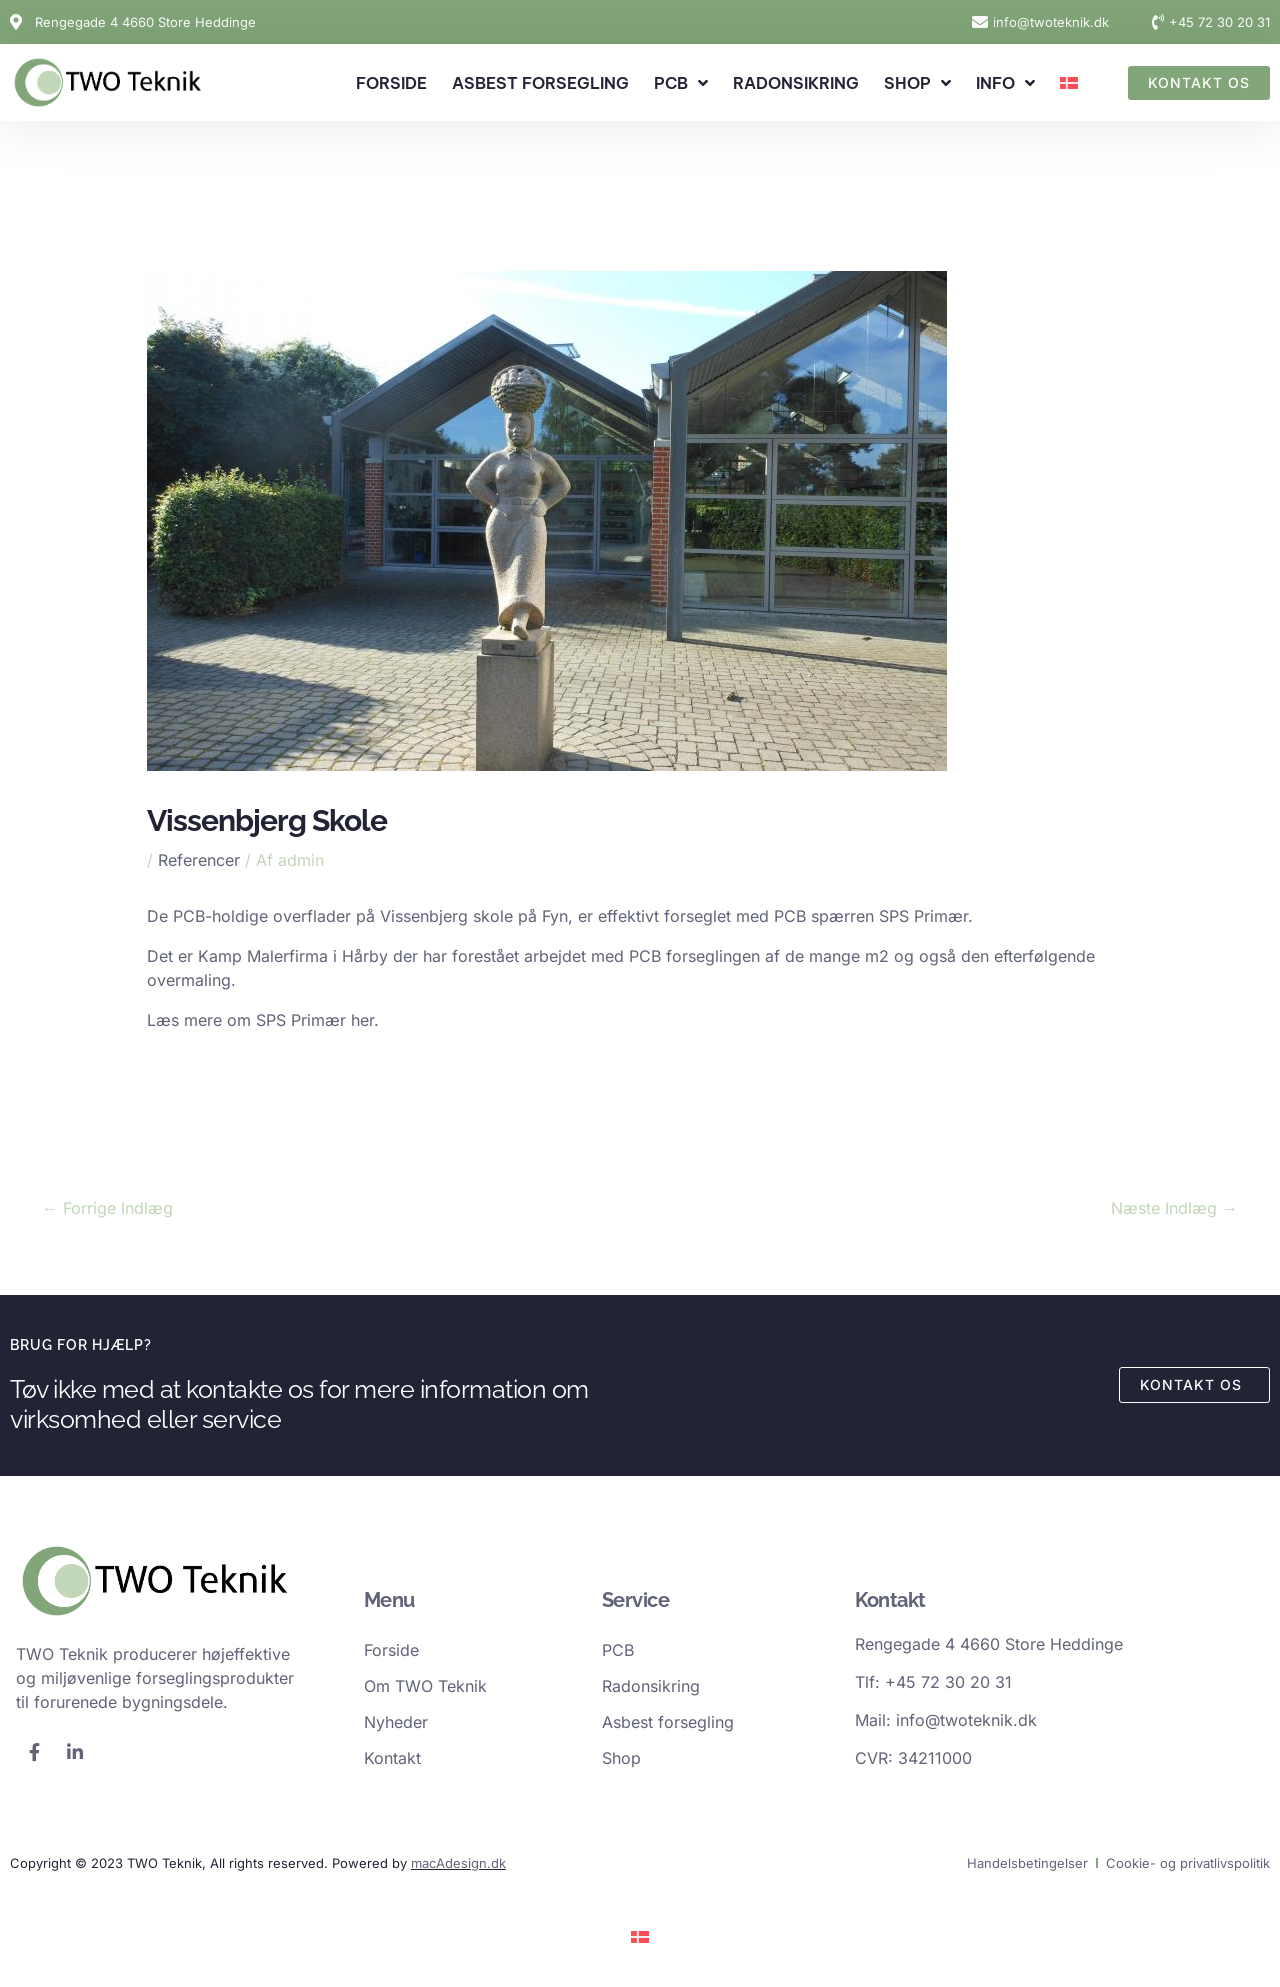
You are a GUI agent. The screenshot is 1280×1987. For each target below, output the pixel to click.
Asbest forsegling (540, 83)
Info (1005, 83)
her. (367, 1020)
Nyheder (396, 1722)
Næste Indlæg (1174, 1208)
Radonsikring (796, 83)
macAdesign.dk (458, 1863)
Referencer (199, 860)
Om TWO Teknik (425, 1686)
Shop (917, 83)
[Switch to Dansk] (640, 1935)
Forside (391, 83)
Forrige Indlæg (107, 1208)
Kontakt (392, 1758)
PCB (681, 83)
